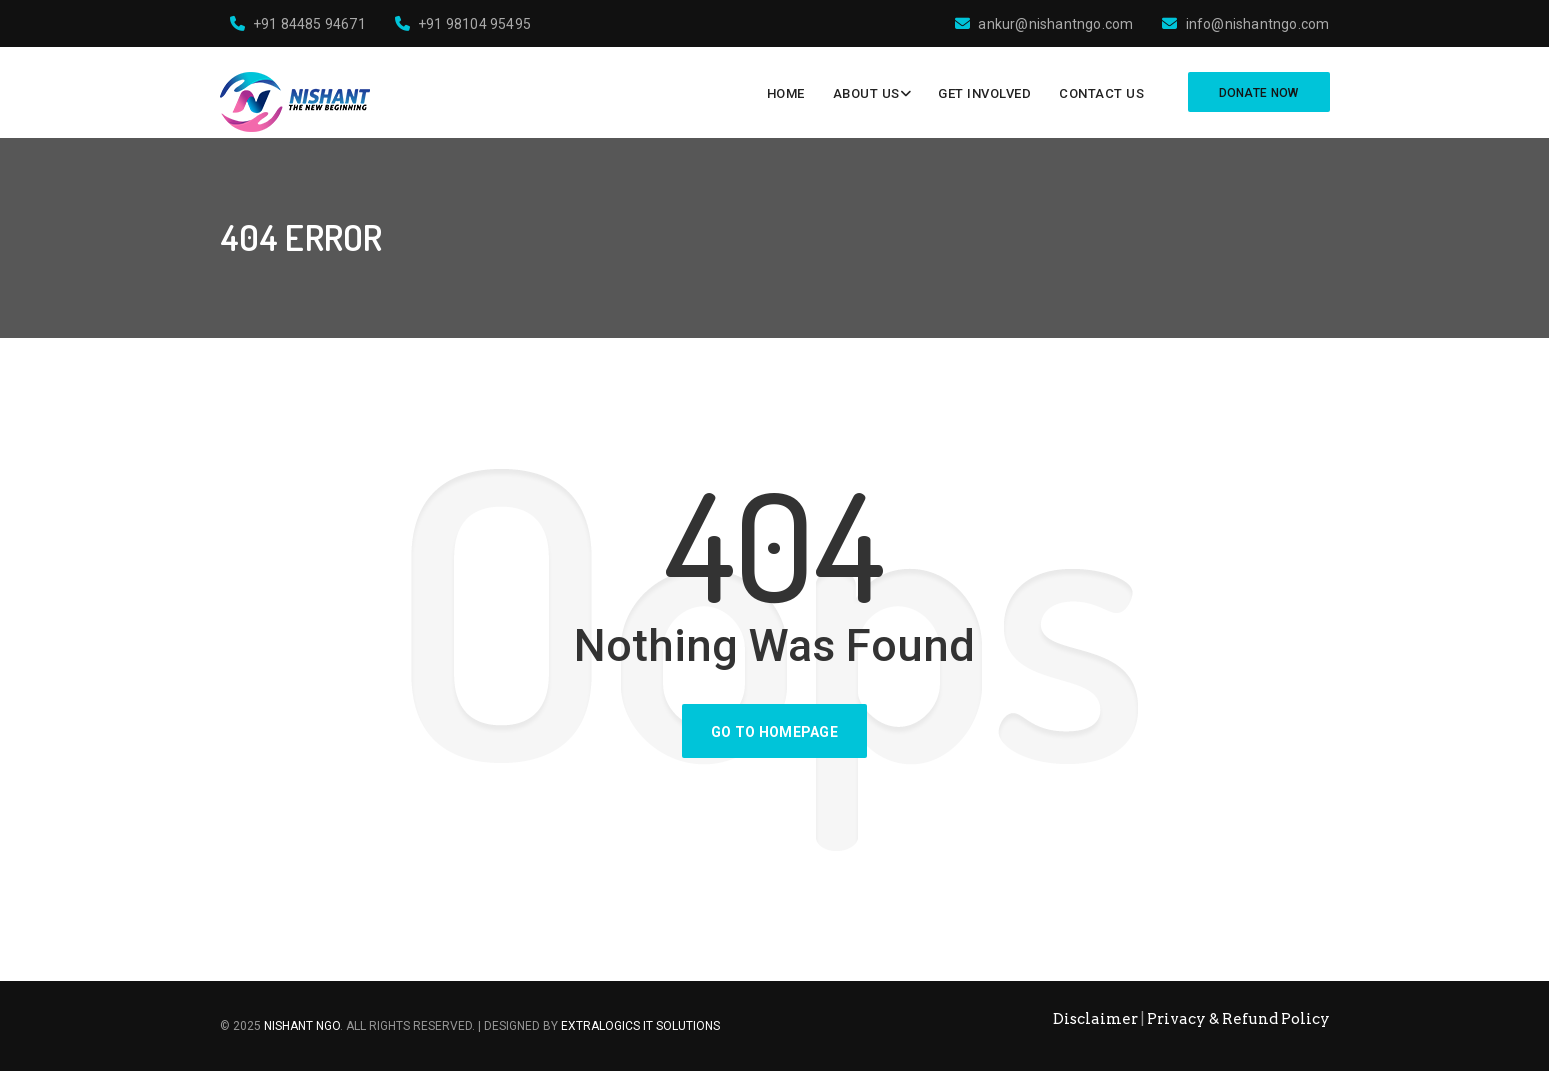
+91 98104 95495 (463, 24)
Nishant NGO (302, 1026)
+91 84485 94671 (298, 24)
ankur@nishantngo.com (1044, 24)
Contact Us (1101, 93)
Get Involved (984, 93)
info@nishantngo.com (1245, 24)
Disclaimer (1095, 1019)
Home (786, 93)
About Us (866, 93)
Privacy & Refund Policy (1238, 1019)
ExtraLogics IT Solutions (640, 1026)
